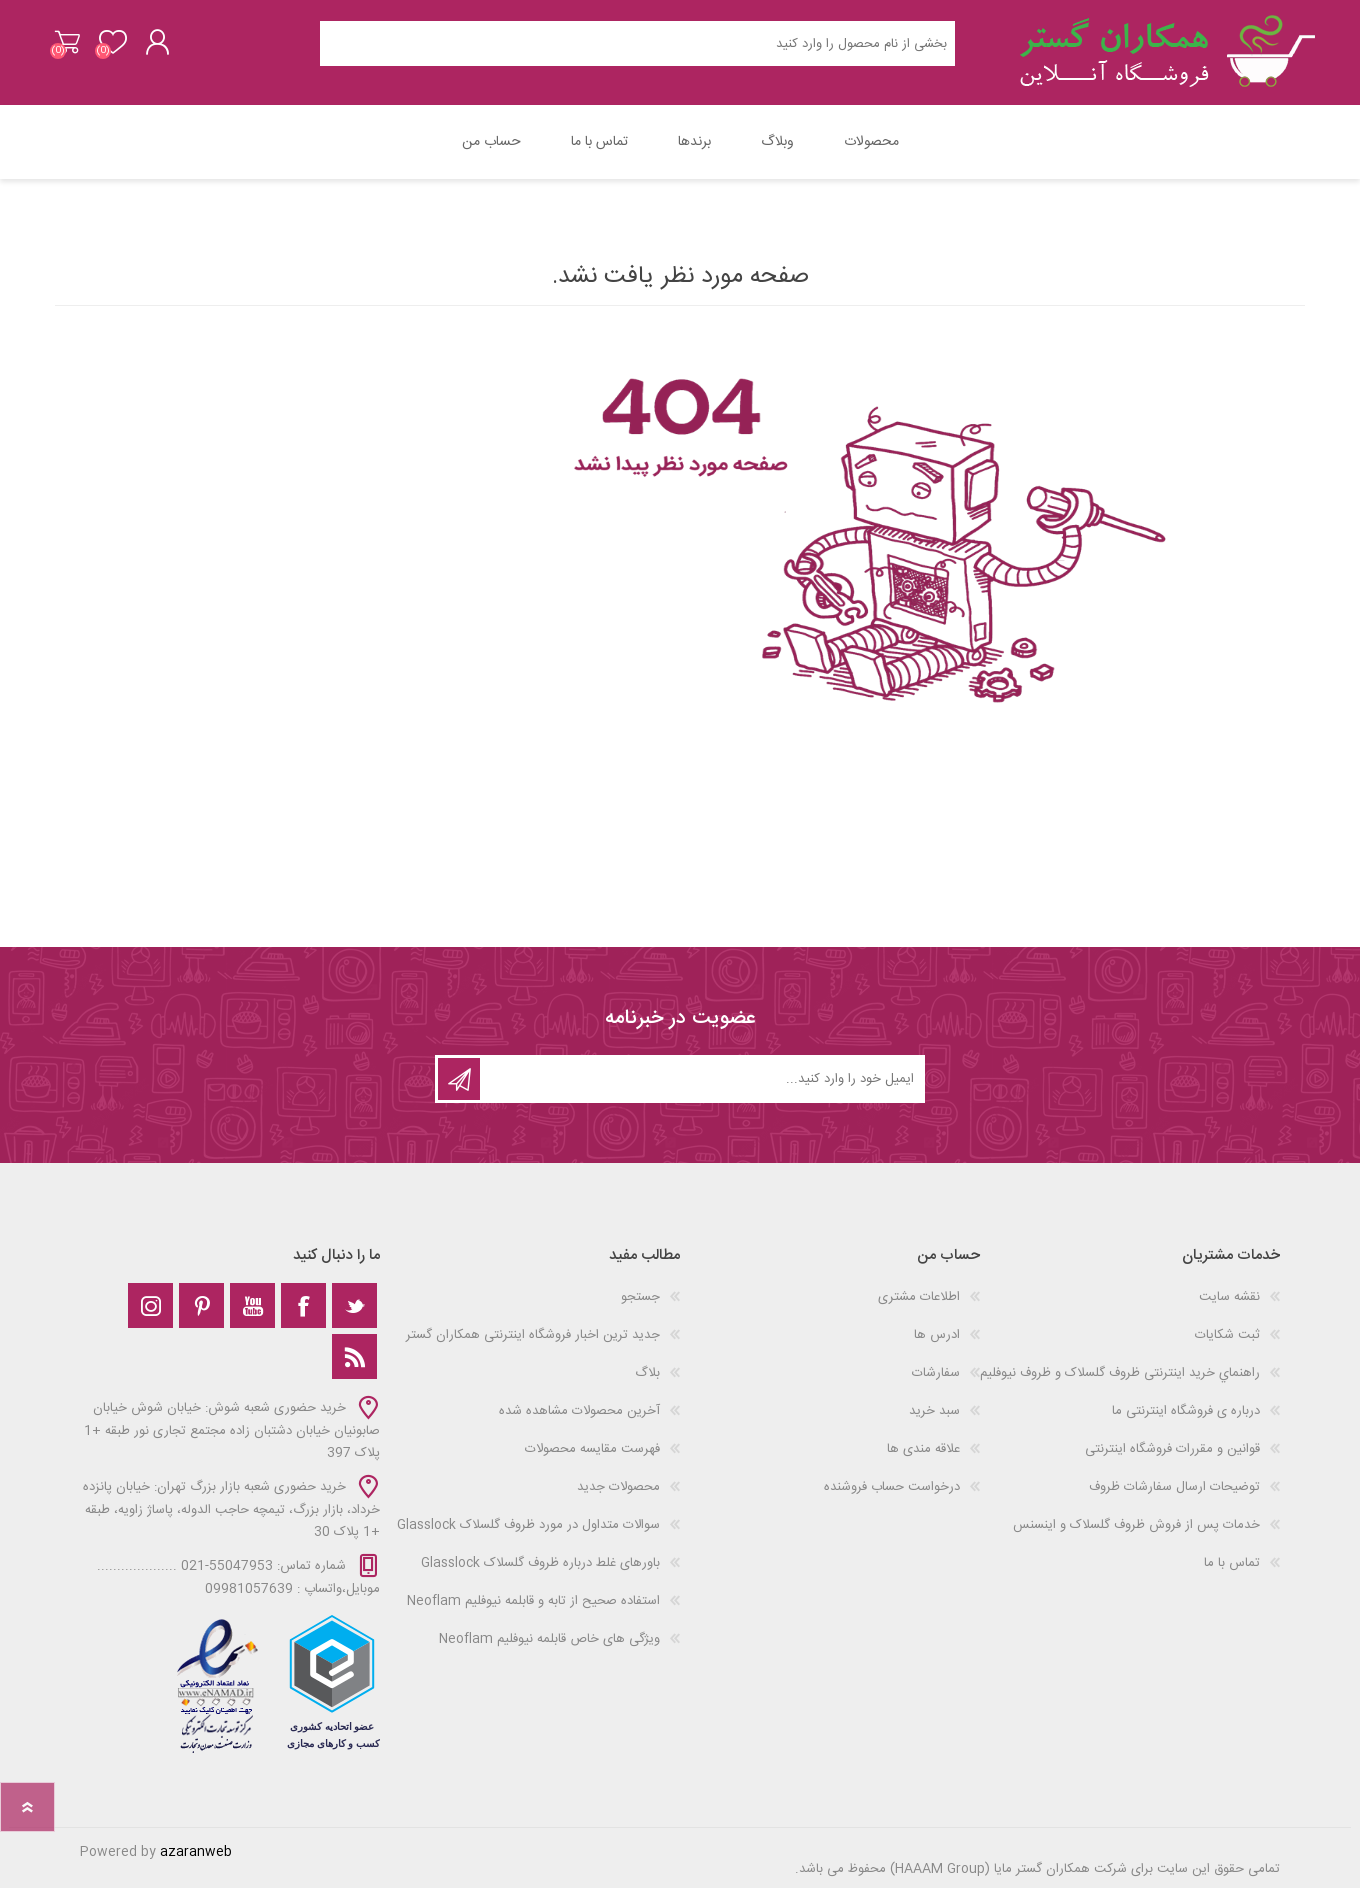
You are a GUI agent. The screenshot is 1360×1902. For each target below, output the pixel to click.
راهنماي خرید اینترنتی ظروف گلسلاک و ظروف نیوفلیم (1120, 1387)
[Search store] (637, 50)
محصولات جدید (618, 1501)
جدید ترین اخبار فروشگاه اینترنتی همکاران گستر (533, 1349)
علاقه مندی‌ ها (923, 1463)
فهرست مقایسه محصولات (592, 1463)
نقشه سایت (1229, 1311)
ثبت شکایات (1227, 1349)
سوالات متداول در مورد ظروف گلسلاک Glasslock (528, 1539)
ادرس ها (937, 1349)
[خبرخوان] (354, 1370)
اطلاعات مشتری (919, 1311)
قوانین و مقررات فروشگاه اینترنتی (1172, 1463)
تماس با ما (1232, 1577)
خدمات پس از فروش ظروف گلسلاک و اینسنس (1136, 1539)
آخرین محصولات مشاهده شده (579, 1425)
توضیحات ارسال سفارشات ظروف (1174, 1501)
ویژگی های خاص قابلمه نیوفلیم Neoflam (549, 1653)
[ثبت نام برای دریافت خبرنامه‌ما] (701, 1093)
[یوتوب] (252, 1319)
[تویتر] (354, 1319)
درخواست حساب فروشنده (892, 1501)
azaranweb (196, 1866)
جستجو (640, 1311)
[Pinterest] (201, 1319)
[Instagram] (150, 1319)
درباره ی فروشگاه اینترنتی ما (1186, 1425)
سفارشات (936, 1387)
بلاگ (647, 1387)
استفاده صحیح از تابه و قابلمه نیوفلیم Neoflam (533, 1615)
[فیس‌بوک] (303, 1319)
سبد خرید (77, 49)
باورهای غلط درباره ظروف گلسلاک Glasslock (540, 1577)
